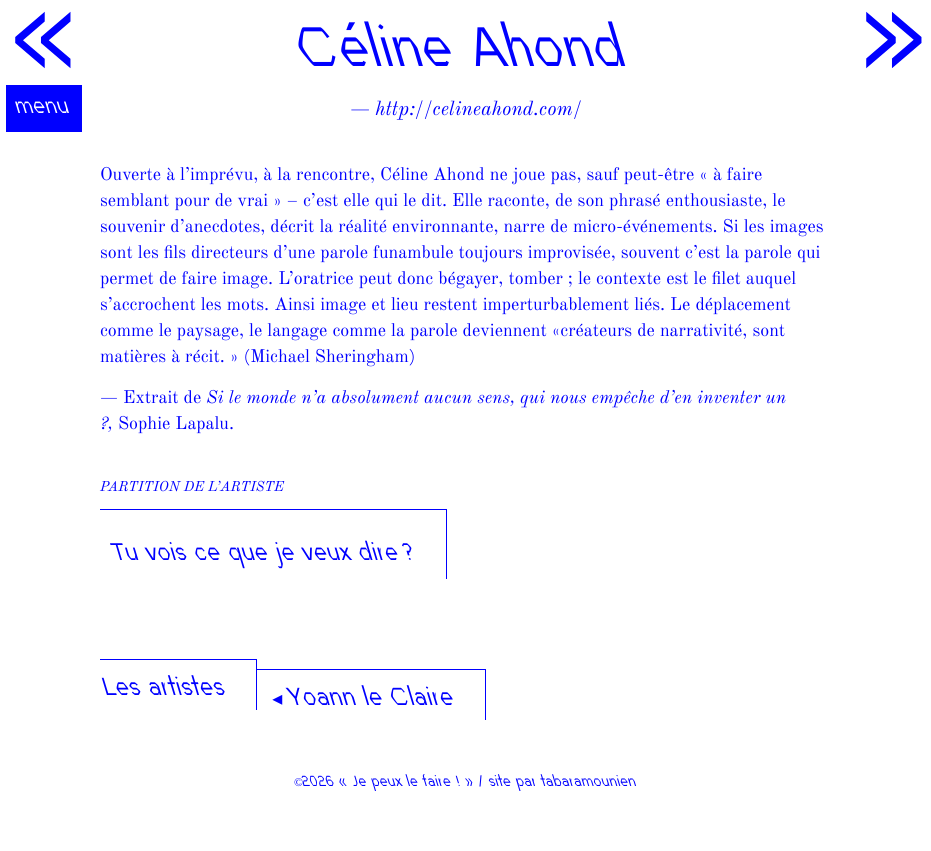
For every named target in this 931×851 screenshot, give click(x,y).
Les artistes (165, 690)
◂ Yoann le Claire (363, 700)
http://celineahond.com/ (478, 110)
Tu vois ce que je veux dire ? (265, 554)
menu (44, 108)
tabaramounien (589, 783)
